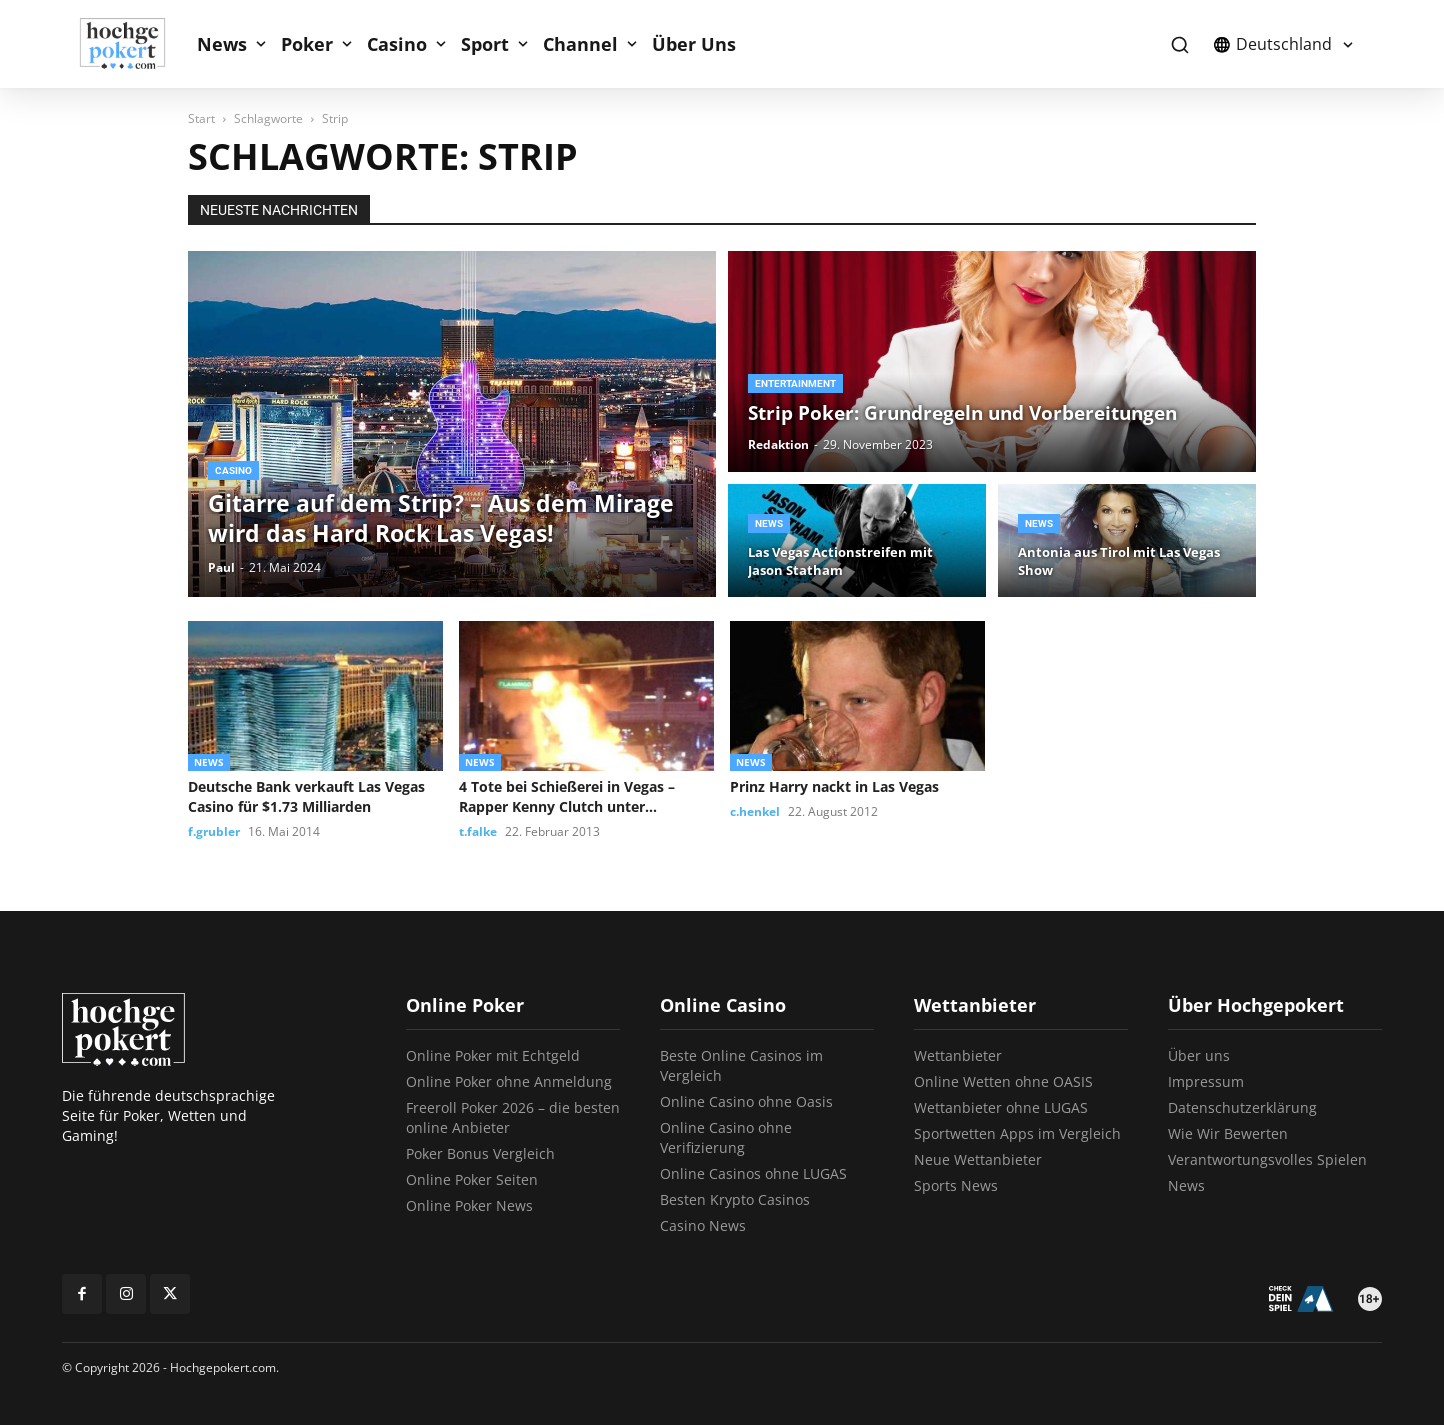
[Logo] (133, 44)
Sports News (956, 1185)
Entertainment (795, 383)
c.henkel (755, 811)
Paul (221, 567)
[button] (1179, 44)
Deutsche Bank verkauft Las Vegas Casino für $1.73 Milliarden (306, 796)
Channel (580, 44)
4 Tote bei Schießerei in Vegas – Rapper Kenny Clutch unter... (567, 796)
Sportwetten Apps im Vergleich (1017, 1133)
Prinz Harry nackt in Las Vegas (834, 786)
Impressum (1206, 1081)
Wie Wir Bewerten (1228, 1133)
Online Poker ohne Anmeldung (509, 1081)
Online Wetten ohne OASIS (1003, 1081)
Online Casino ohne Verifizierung (726, 1137)
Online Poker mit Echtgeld (493, 1055)
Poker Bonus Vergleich (480, 1153)
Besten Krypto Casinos (735, 1199)
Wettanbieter (958, 1055)
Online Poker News (469, 1205)
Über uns (1199, 1055)
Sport (485, 44)
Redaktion (778, 444)
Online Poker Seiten (472, 1179)
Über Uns (694, 44)
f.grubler (214, 831)
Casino (397, 44)
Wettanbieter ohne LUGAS (1001, 1107)
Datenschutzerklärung (1242, 1107)
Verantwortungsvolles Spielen (1267, 1159)
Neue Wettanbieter (978, 1159)
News (222, 44)
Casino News (703, 1225)
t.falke (478, 831)
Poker (307, 44)
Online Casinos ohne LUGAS (753, 1173)
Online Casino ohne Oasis (746, 1101)
